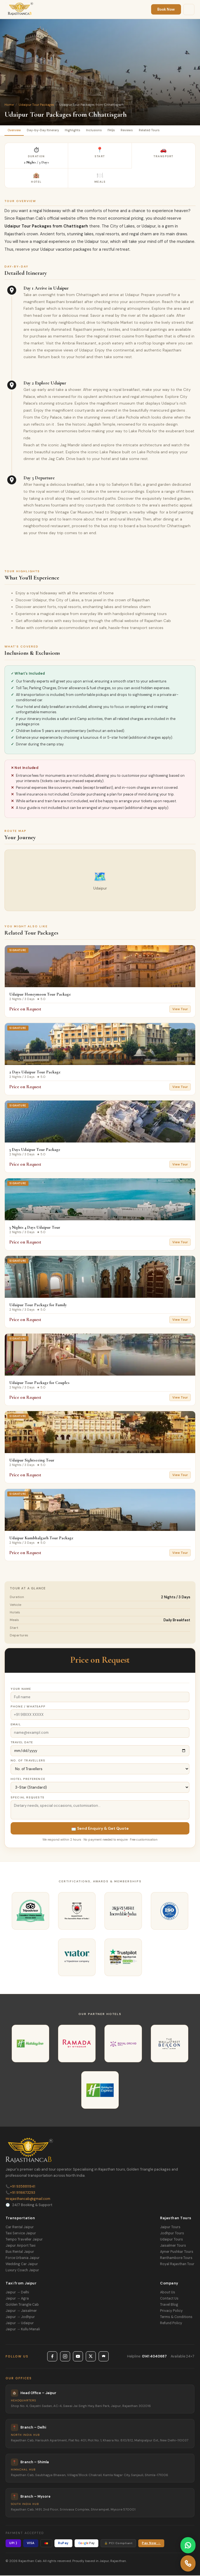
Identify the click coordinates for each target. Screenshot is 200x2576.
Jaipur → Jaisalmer (21, 2311)
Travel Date (22, 1743)
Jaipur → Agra (17, 2299)
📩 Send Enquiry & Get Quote (100, 1828)
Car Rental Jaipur (20, 2227)
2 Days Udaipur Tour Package (35, 1072)
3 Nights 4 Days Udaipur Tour (34, 1227)
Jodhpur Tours (172, 2234)
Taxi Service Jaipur (21, 2234)
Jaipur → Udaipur (20, 2323)
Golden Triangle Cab (22, 2305)
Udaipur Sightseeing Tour (31, 1460)
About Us (167, 2293)
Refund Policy (171, 2323)
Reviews (135, 130)
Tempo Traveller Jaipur (24, 2240)
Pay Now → (151, 2544)
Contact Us (169, 2299)
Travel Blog (169, 2305)
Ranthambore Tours (176, 2258)
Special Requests (27, 1798)
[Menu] (188, 9)
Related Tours (159, 130)
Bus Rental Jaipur (20, 2252)
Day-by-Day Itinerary (46, 130)
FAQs (119, 130)
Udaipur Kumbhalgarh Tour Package (41, 1538)
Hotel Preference (28, 1779)
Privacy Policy (171, 2311)
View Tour (180, 1010)
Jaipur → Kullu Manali (23, 2330)
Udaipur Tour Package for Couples (39, 1383)
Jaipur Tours (170, 2227)
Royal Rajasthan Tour (177, 2264)
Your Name (21, 1689)
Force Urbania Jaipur (23, 2258)
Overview (15, 130)
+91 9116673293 (20, 2193)
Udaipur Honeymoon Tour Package (40, 995)
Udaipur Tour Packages (36, 105)
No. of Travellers (28, 1761)
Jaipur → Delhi (17, 2293)
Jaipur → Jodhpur (20, 2317)
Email (16, 1725)
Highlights (77, 130)
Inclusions (100, 130)
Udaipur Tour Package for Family (38, 1305)
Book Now (166, 9)
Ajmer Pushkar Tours (176, 2252)
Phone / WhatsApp (28, 1707)
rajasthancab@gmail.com (28, 2199)
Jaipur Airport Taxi (20, 2246)
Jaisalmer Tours (173, 2246)
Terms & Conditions (176, 2317)
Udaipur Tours (171, 2240)
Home (9, 105)
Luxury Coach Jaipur (22, 2270)
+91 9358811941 (20, 2187)
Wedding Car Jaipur (22, 2264)
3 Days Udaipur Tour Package (34, 1150)
